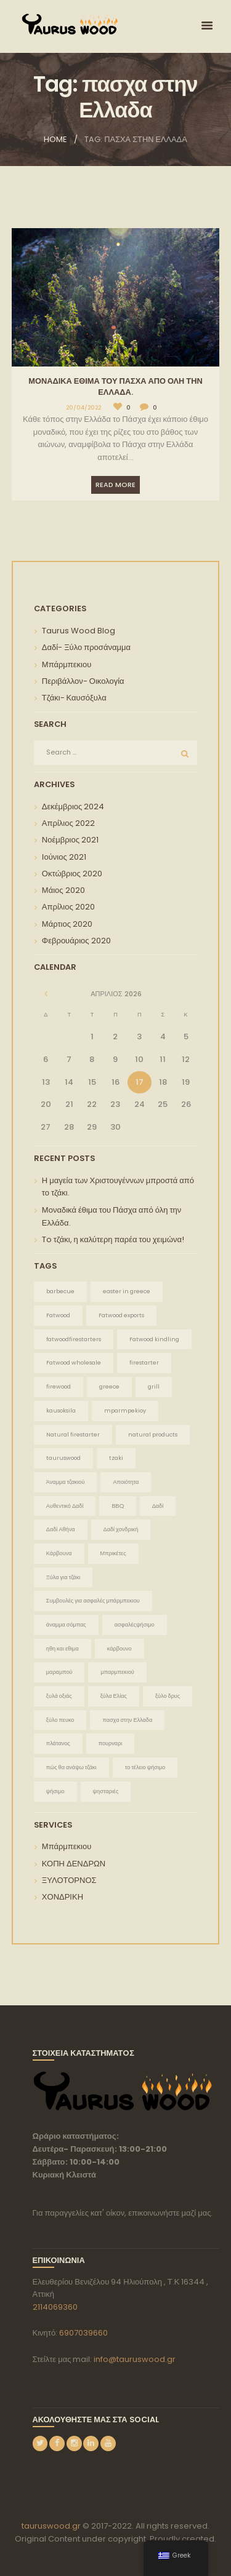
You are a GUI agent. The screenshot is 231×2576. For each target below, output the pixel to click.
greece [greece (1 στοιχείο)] (109, 1386)
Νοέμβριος (70, 840)
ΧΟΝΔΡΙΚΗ (62, 1897)
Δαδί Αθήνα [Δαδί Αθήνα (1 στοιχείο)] (60, 1529)
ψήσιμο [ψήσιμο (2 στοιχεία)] (55, 1791)
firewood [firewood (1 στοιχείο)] (58, 1386)
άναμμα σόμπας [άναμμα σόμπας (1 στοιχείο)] (66, 1624)
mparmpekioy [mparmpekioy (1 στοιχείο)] (125, 1410)
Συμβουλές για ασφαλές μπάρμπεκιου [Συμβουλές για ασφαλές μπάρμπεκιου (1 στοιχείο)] (93, 1600)
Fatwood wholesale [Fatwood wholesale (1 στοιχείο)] (73, 1362)
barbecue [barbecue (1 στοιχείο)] (60, 1291)
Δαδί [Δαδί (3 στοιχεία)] (158, 1506)
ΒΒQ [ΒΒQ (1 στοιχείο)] (117, 1506)
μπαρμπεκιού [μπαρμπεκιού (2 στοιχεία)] (117, 1672)
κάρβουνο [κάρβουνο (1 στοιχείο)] (119, 1648)
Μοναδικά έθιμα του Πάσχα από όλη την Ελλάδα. (115, 386)
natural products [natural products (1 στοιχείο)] (152, 1434)
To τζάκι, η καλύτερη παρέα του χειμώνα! (113, 1239)
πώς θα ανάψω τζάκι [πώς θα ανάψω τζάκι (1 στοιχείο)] (71, 1767)
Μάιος (63, 890)
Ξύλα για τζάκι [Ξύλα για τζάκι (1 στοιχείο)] (63, 1577)
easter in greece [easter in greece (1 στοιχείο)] (126, 1291)
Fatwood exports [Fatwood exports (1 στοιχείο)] (121, 1315)
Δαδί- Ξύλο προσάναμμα (86, 647)
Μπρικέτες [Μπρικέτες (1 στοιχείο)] (113, 1553)
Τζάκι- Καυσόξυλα (74, 697)
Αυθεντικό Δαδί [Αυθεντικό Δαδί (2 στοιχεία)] (65, 1506)
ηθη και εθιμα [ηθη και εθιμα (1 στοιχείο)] (62, 1648)
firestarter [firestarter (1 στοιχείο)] (144, 1362)
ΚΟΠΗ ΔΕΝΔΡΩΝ (73, 1863)
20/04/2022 (83, 407)
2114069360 (55, 2307)
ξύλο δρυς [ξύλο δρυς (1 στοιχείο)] (167, 1696)
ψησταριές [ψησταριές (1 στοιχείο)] (106, 1791)
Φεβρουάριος (76, 940)
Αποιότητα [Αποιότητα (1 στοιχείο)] (126, 1482)
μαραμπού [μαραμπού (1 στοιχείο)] (59, 1672)
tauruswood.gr (51, 2526)
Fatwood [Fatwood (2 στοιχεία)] (58, 1315)
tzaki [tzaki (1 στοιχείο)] (116, 1458)
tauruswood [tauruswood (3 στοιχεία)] (63, 1458)
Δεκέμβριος (73, 806)
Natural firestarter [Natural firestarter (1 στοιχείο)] (73, 1434)
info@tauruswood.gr (135, 2359)
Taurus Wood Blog (78, 630)
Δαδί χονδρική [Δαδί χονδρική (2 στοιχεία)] (121, 1529)
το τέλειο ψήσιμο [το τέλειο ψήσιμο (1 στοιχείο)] (145, 1767)
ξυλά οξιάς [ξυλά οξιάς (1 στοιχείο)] (59, 1696)
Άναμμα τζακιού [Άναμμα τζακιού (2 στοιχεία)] (65, 1482)
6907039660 (83, 2333)
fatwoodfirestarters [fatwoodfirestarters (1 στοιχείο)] (73, 1339)
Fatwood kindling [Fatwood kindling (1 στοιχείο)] (154, 1339)
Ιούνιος (64, 857)
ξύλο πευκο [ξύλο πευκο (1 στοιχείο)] (60, 1720)
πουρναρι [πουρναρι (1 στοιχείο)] (111, 1743)
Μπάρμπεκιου (67, 664)
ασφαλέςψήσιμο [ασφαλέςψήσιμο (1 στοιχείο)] (135, 1624)
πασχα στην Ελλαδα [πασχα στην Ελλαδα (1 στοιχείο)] (127, 1720)
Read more (115, 484)
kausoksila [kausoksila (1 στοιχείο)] (61, 1410)
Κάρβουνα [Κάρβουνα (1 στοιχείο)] (59, 1553)
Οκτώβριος (72, 873)
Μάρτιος (67, 924)
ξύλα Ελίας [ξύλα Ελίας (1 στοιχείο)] (113, 1696)
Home (55, 139)
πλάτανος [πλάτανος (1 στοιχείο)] (58, 1743)
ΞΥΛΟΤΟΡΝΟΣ (69, 1880)
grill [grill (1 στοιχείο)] (154, 1386)
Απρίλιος (68, 823)
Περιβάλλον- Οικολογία (83, 681)
